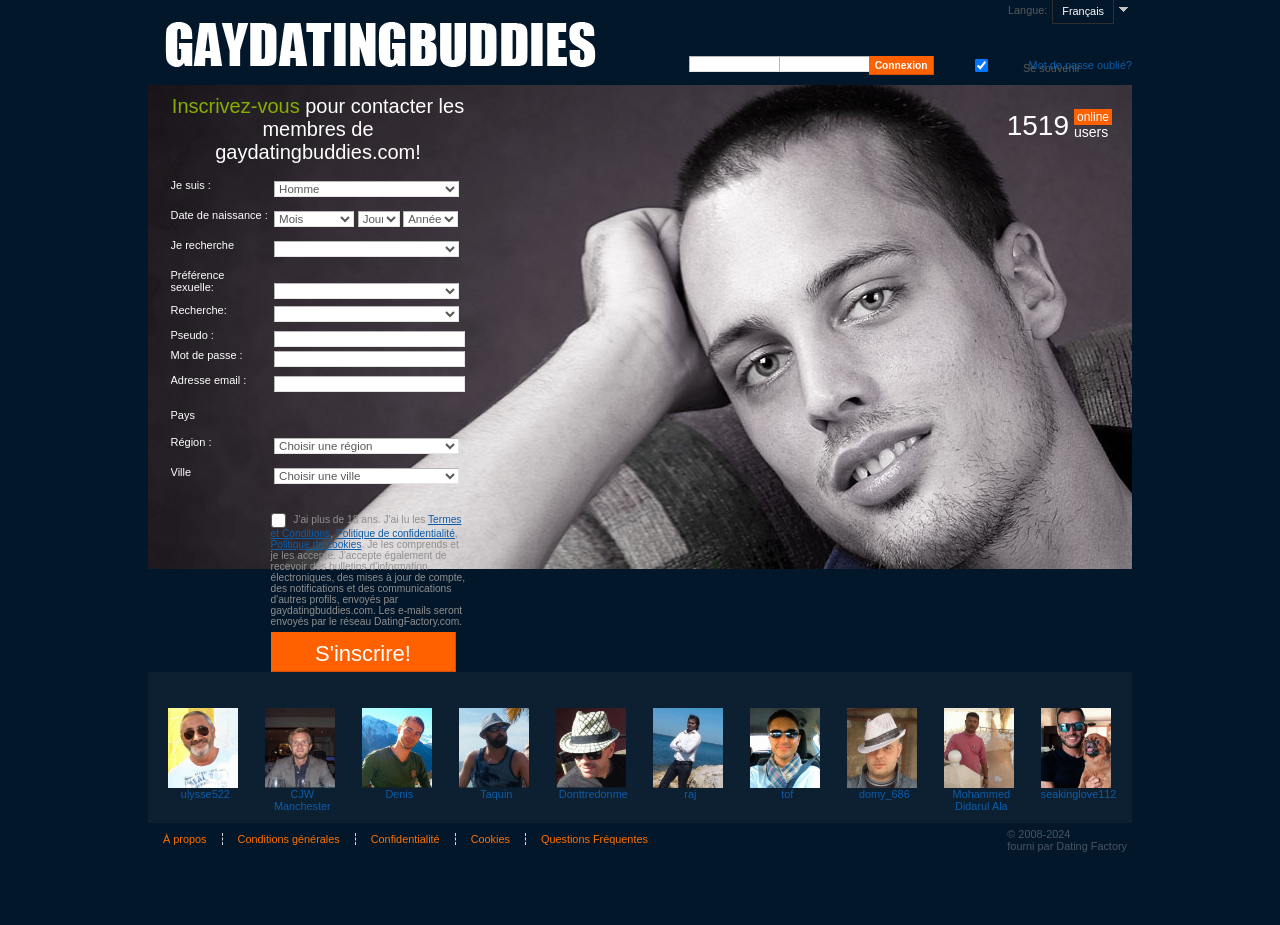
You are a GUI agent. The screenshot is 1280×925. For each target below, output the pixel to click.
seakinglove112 (1078, 794)
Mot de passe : (207, 355)
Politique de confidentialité (395, 533)
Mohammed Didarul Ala (981, 800)
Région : (191, 442)
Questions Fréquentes (594, 839)
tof (787, 794)
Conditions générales (289, 839)
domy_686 (884, 794)
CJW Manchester (302, 800)
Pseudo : (192, 335)
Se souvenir (979, 63)
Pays (183, 415)
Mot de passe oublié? (1080, 65)
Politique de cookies (316, 544)
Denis (399, 794)
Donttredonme (593, 794)
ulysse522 (205, 794)
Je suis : (191, 185)
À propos (185, 839)
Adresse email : (209, 380)
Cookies (490, 839)
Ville (181, 472)
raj (690, 794)
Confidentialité (405, 839)
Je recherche (203, 245)
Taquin (496, 794)
